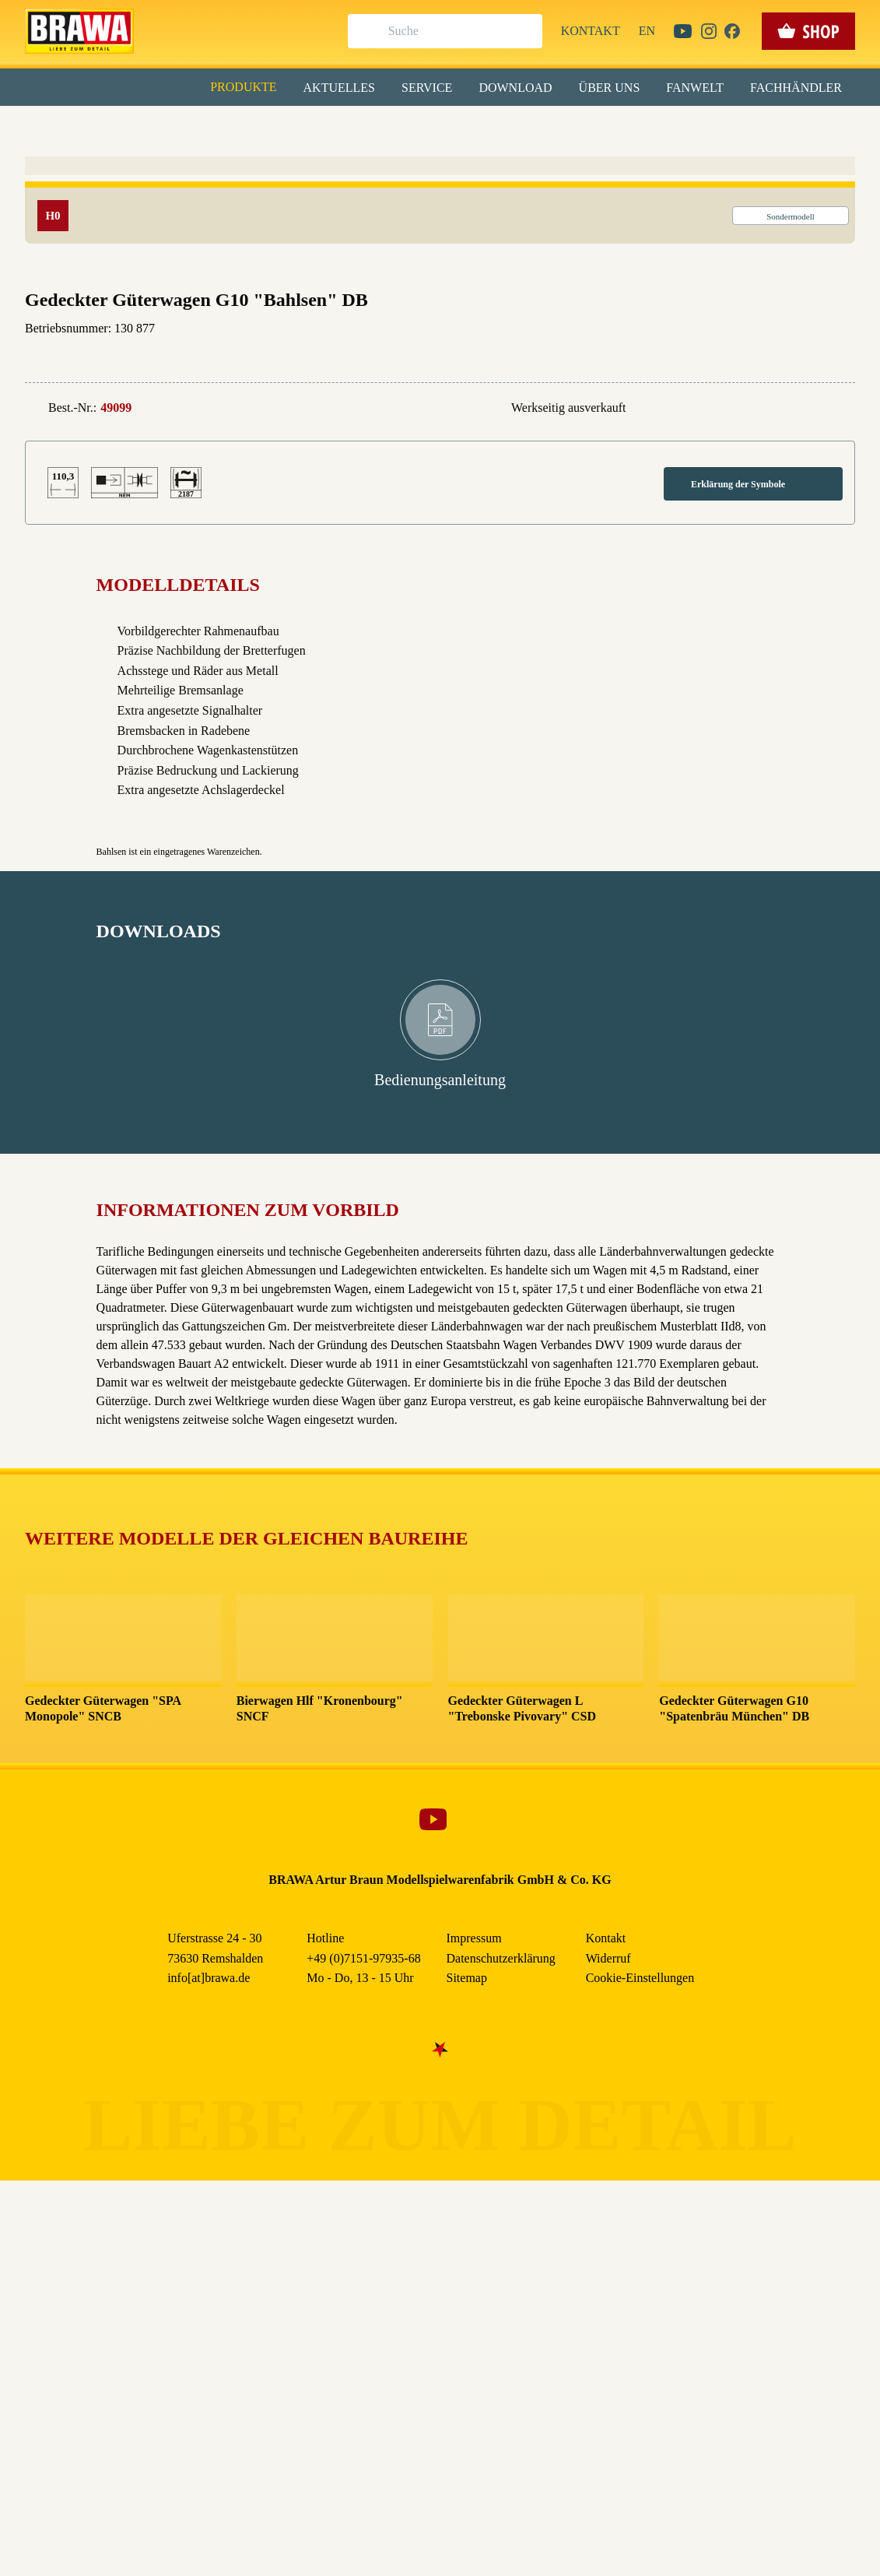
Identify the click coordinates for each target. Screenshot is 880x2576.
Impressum (493, 357)
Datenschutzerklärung (572, 357)
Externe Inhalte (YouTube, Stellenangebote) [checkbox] (374, 161)
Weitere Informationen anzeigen (440, 324)
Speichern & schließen (440, 246)
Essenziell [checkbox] (302, 127)
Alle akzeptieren (440, 202)
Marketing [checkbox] (375, 127)
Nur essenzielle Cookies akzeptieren (440, 289)
